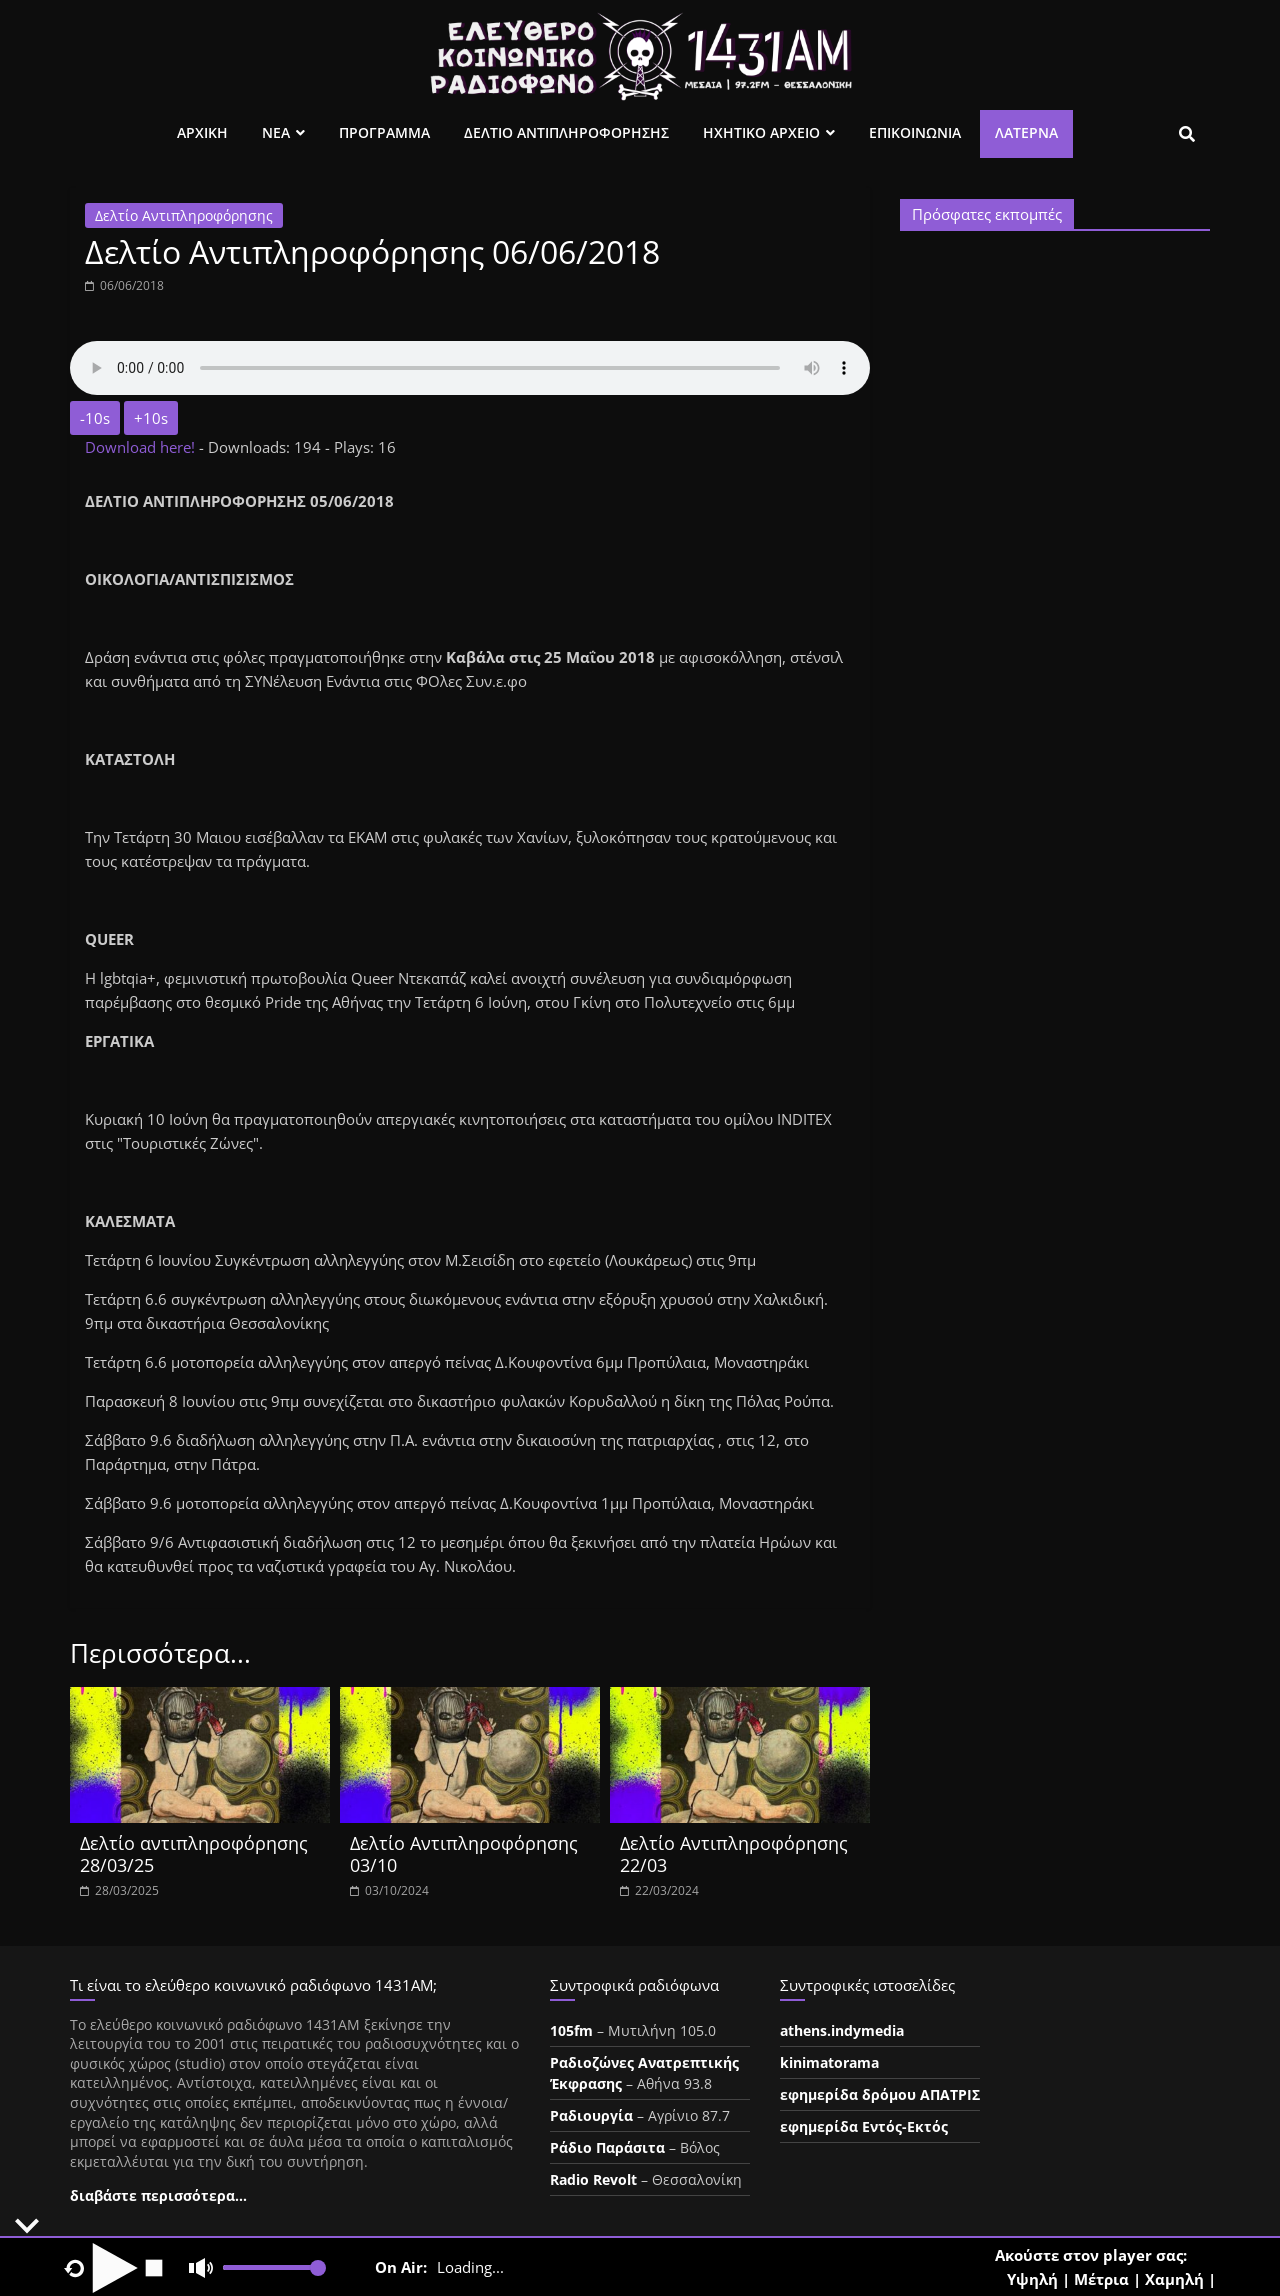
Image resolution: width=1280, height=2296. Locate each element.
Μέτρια (1101, 2279)
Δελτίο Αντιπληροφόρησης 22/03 (734, 1854)
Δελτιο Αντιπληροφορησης (566, 132)
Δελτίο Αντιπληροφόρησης (184, 215)
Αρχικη (202, 132)
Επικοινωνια (915, 132)
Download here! (142, 447)
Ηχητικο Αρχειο (761, 132)
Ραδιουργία (591, 2115)
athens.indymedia (842, 2030)
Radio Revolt (593, 2179)
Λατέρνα (1026, 132)
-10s (95, 418)
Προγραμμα (384, 132)
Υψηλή (1032, 2279)
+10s (151, 418)
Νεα (276, 132)
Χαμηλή (1174, 2279)
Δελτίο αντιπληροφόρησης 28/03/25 (194, 1854)
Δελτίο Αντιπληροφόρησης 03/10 (464, 1854)
